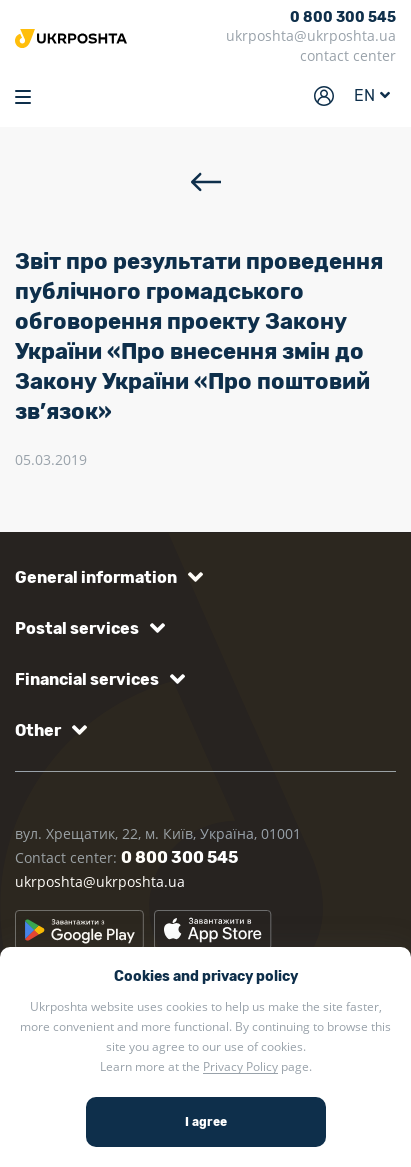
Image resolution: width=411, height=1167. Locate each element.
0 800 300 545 (343, 18)
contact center (348, 55)
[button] (105, 577)
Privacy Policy (240, 1066)
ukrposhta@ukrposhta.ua (311, 35)
